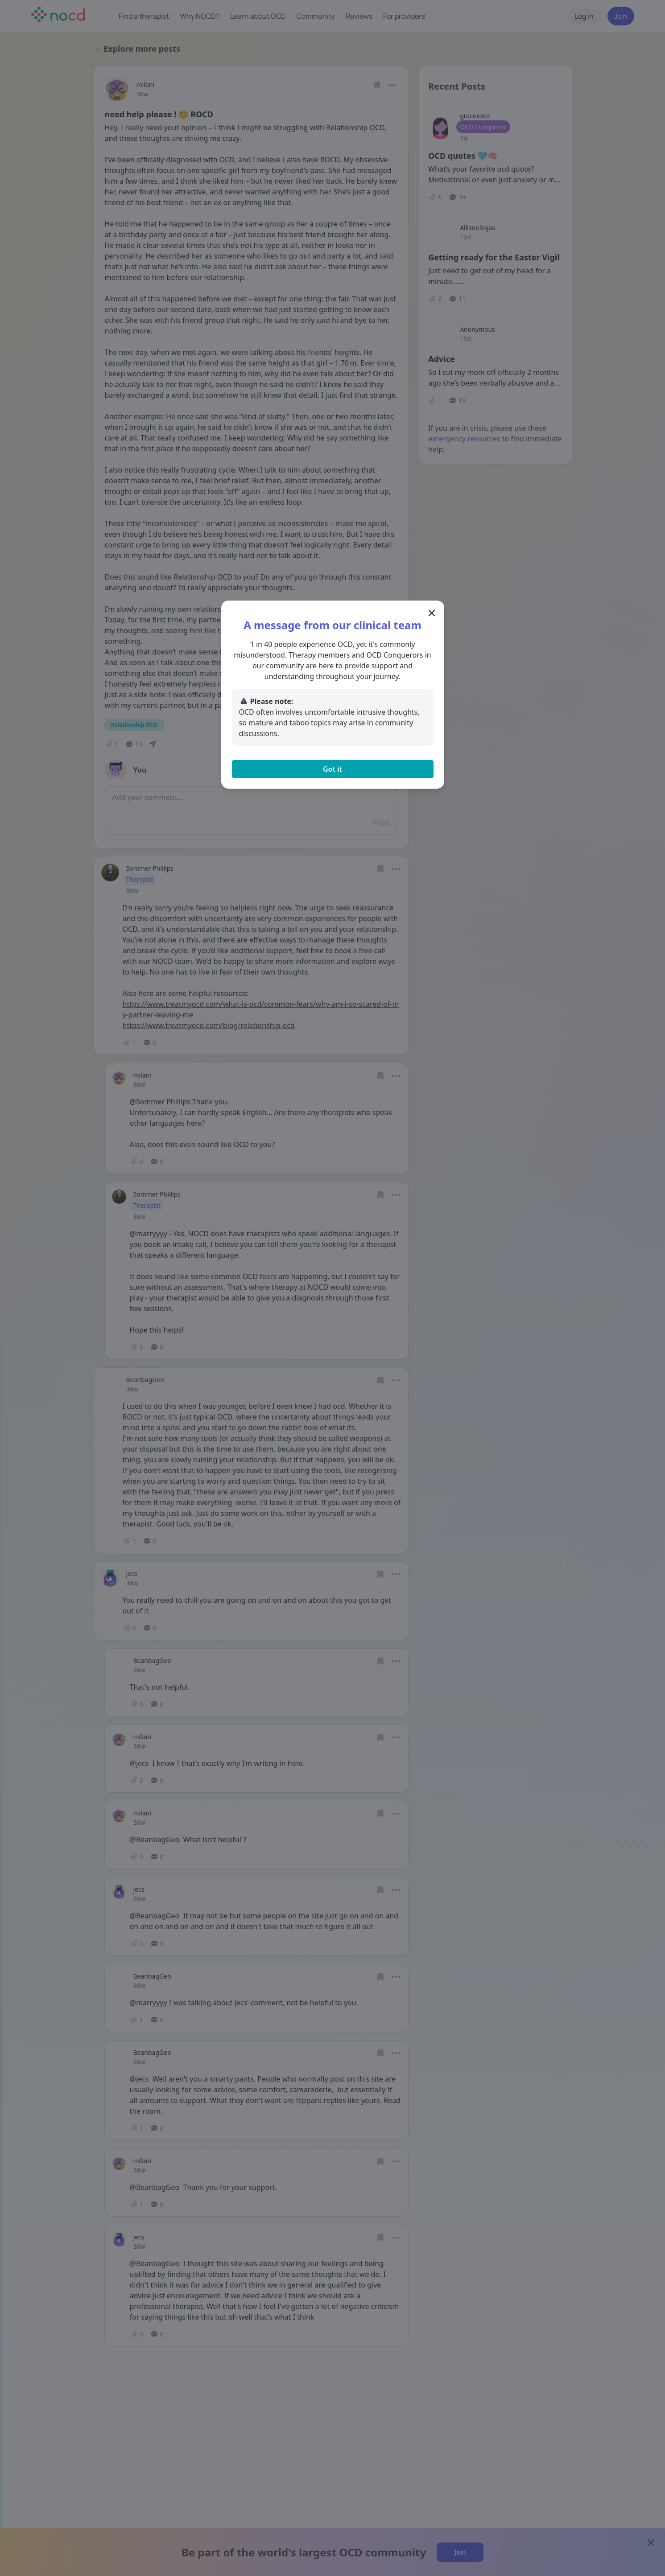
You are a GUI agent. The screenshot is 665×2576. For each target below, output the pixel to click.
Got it (332, 769)
